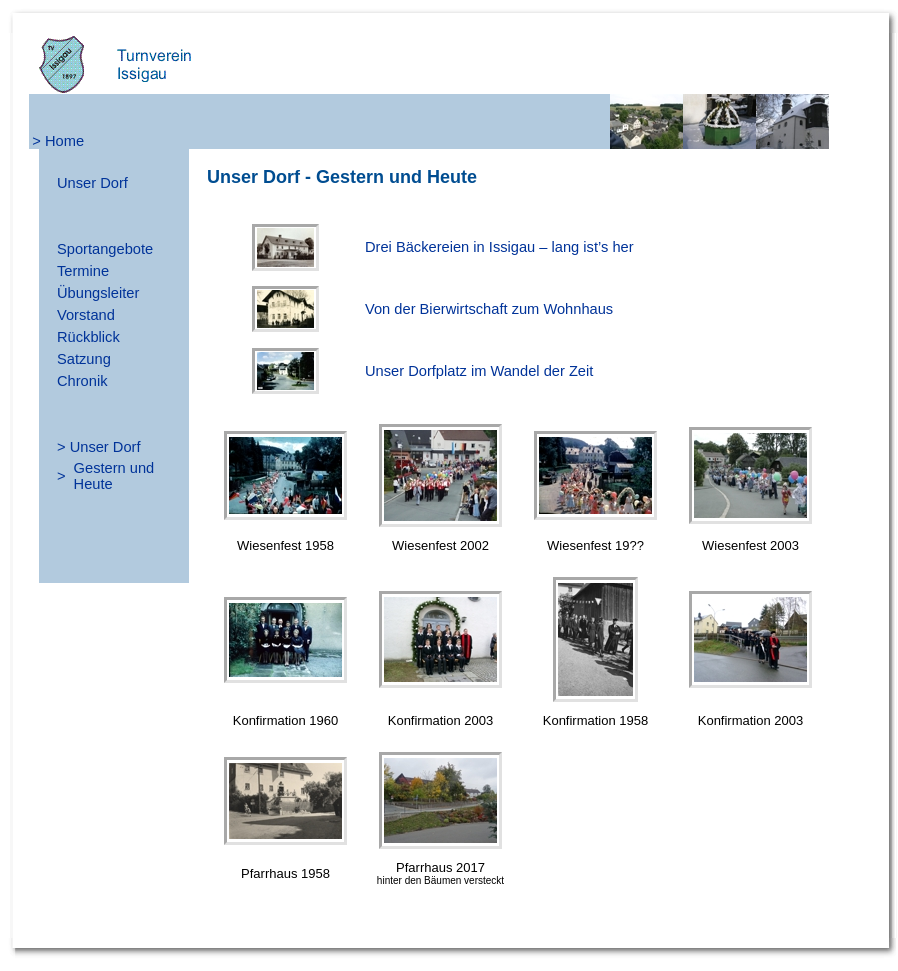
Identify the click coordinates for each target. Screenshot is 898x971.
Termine (83, 271)
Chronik (82, 381)
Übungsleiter (98, 293)
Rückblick (88, 337)
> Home (58, 141)
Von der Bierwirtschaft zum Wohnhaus (489, 309)
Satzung (84, 359)
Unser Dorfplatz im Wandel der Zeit (479, 371)
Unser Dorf (92, 183)
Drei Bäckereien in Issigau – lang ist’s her (499, 247)
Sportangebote (105, 249)
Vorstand (86, 315)
